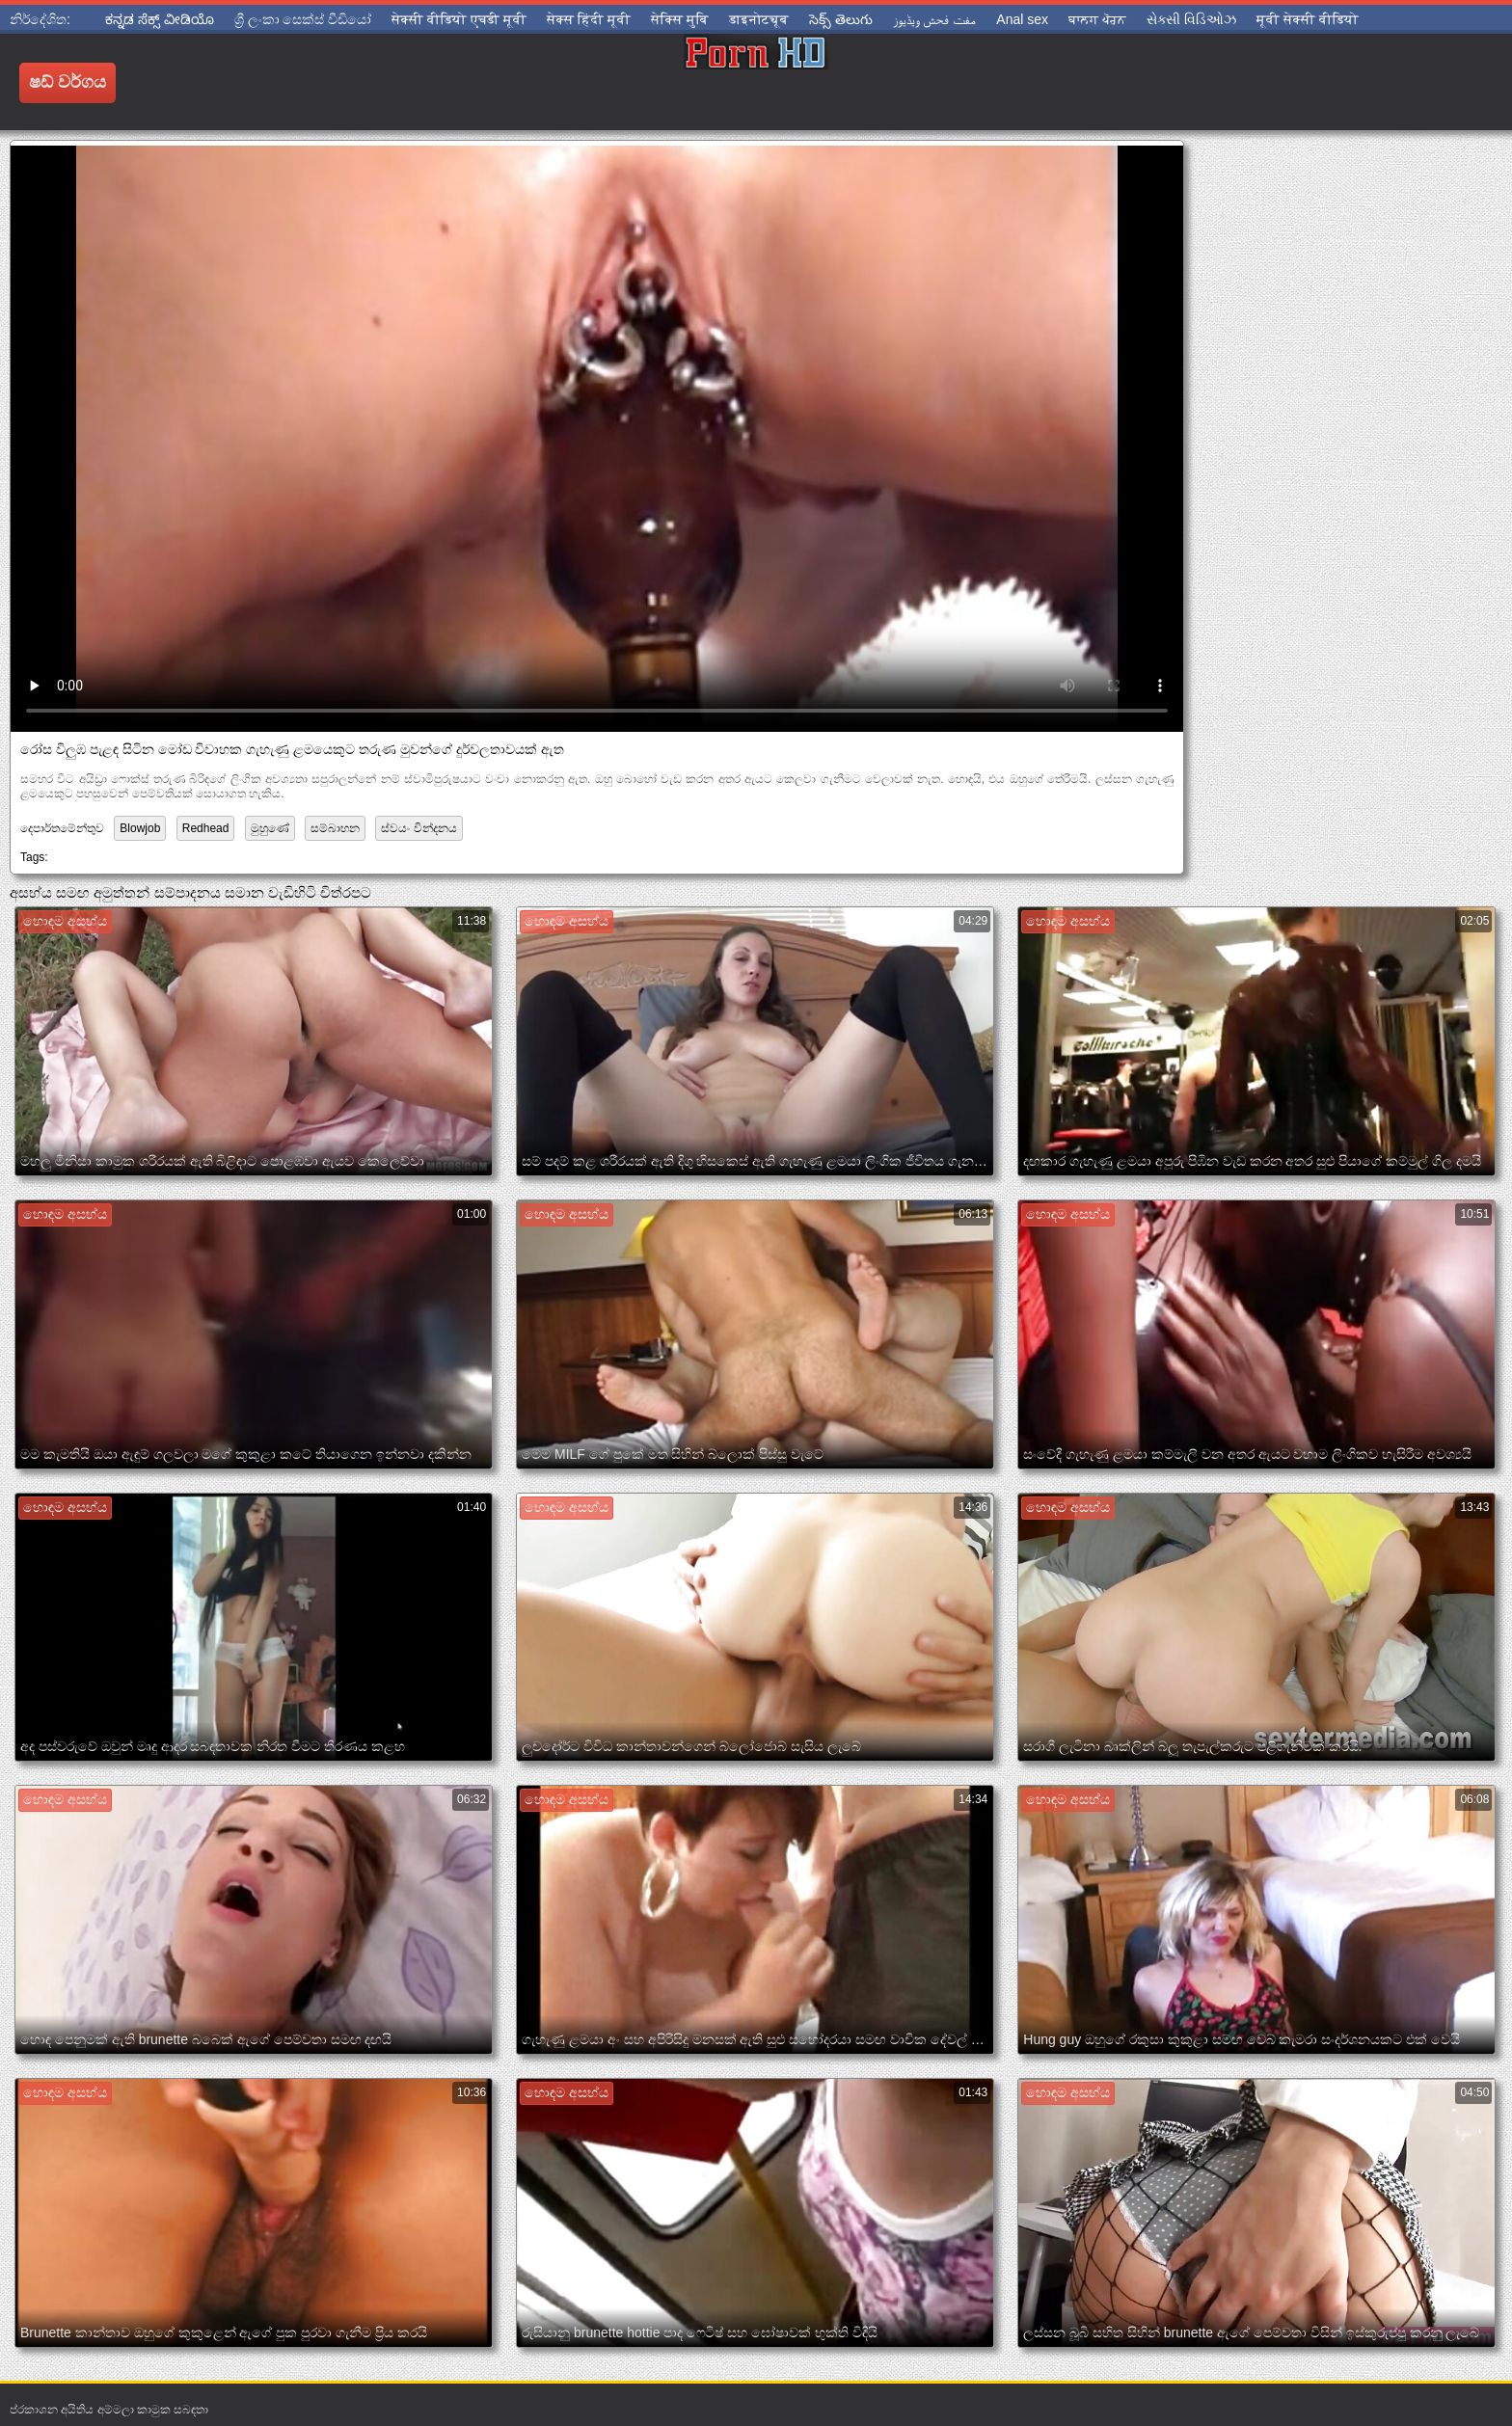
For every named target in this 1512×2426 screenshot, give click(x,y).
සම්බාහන (335, 828)
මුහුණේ (270, 828)
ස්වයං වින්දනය (418, 828)
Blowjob (140, 828)
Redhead (206, 828)
